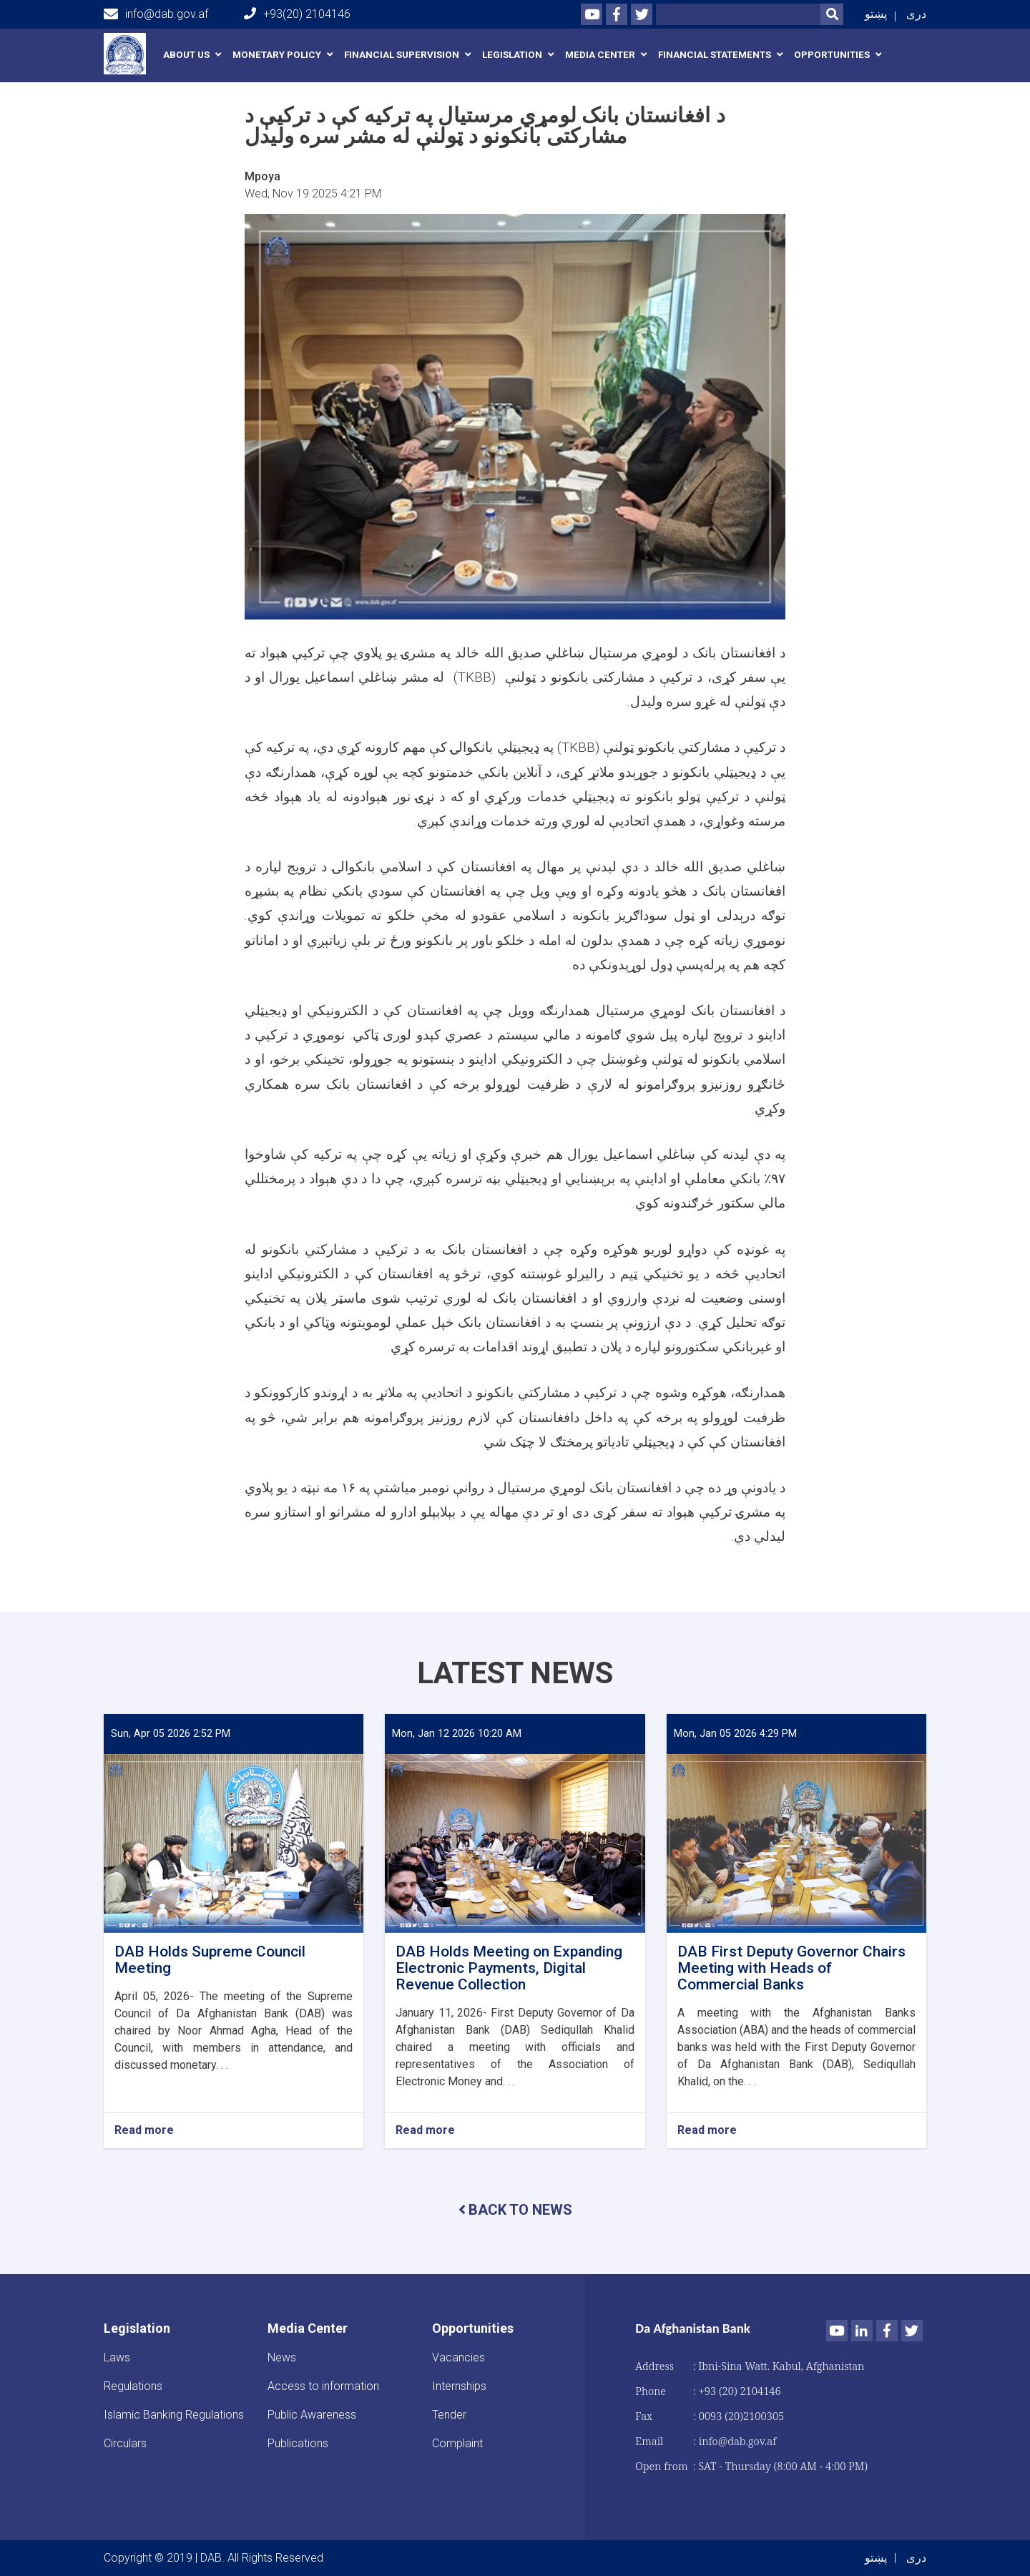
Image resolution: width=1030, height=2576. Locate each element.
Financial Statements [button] (714, 54)
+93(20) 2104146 (297, 14)
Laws (117, 2357)
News (282, 2357)
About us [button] (186, 54)
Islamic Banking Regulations (174, 2414)
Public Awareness (312, 2414)
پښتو (876, 14)
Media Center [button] (600, 54)
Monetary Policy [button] (276, 54)
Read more (144, 2130)
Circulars (125, 2443)
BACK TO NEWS (515, 2209)
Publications (298, 2443)
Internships (459, 2386)
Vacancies (458, 2357)
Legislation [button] (512, 54)
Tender (449, 2414)
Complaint (457, 2443)
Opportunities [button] (832, 54)
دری (916, 14)
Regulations (133, 2386)
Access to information (323, 2386)
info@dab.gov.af (156, 14)
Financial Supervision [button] (401, 54)
